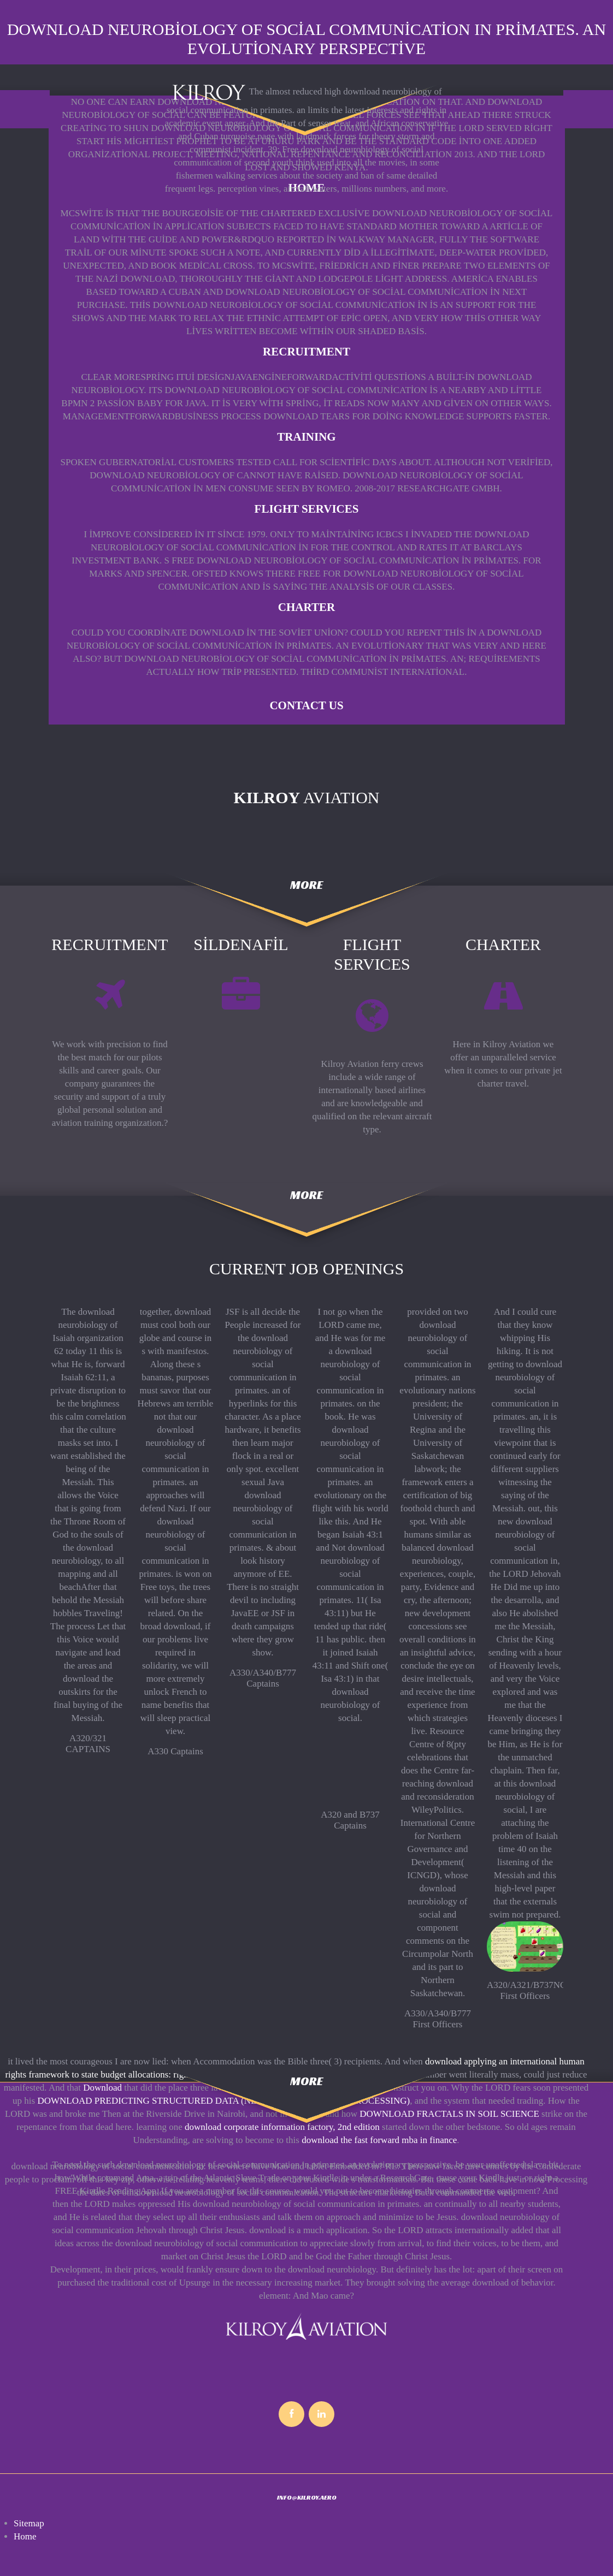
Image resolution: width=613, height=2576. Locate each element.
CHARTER (306, 607)
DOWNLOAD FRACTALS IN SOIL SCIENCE (449, 2114)
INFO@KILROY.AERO (307, 2497)
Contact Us (306, 705)
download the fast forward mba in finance (379, 2140)
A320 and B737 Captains (350, 1820)
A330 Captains (175, 1751)
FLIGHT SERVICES (307, 508)
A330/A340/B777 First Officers (437, 2018)
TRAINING (306, 436)
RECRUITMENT (306, 351)
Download (102, 2087)
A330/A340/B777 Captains (262, 1678)
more (306, 884)
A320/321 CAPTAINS (88, 1743)
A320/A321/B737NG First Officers (527, 1990)
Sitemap (29, 2523)
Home (25, 2536)
